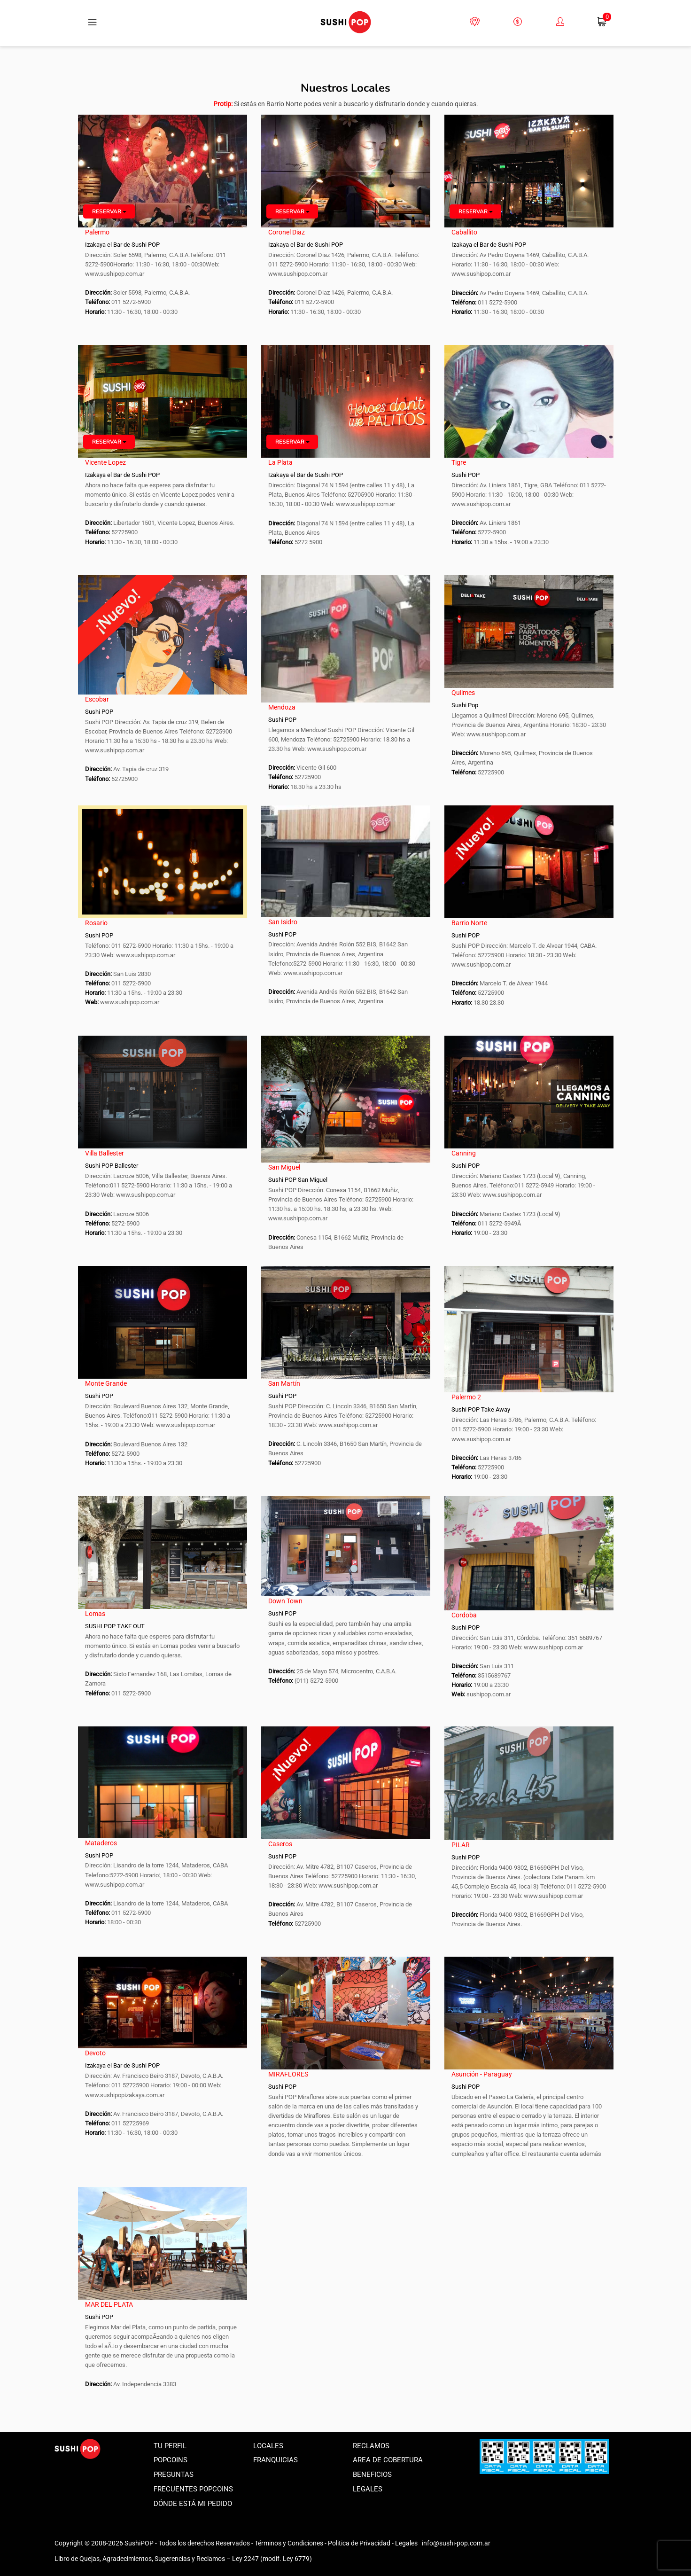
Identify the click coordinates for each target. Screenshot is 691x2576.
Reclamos (371, 2446)
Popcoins (170, 2460)
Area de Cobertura (388, 2460)
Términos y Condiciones (289, 2543)
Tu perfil (170, 2446)
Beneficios (372, 2474)
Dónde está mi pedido (193, 2503)
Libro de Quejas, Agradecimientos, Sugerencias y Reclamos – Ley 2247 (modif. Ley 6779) (183, 2558)
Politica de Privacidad (359, 2543)
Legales (367, 2489)
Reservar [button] (109, 211)
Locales (268, 2446)
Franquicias (275, 2460)
